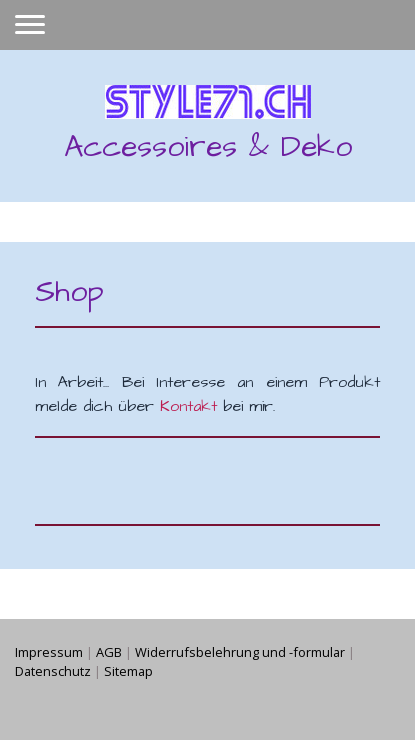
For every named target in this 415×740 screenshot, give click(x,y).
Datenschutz (53, 671)
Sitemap (128, 671)
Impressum (49, 652)
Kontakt (188, 406)
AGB (109, 652)
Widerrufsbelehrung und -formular (240, 652)
